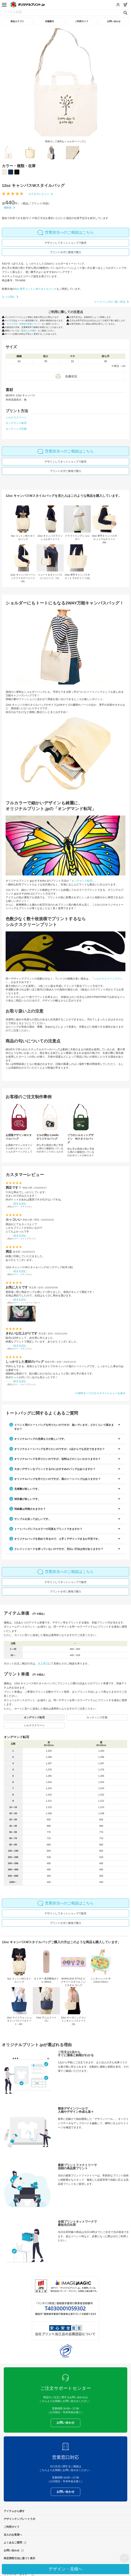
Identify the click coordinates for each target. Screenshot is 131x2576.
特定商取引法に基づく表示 (19, 2558)
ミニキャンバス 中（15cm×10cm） (100, 1967)
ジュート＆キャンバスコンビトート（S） (50, 563)
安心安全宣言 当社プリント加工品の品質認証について (65, 2330)
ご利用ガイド (11, 2526)
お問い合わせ (14, 2550)
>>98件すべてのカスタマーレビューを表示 (100, 1393)
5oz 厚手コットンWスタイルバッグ (36, 288)
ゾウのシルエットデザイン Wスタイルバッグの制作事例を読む (81, 1130)
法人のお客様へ (13, 2534)
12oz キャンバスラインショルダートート (50, 524)
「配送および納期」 (28, 330)
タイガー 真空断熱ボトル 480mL (46, 1967)
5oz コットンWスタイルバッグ (22, 524)
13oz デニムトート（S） (46, 2006)
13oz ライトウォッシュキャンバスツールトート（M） (19, 2006)
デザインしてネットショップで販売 (65, 242)
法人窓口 (43, 1663)
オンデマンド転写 (16, 423)
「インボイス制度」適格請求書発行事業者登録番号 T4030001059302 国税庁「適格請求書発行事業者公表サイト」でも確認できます (65, 2308)
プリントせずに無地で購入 (65, 252)
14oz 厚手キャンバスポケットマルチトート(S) (77, 563)
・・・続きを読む (16, 1203)
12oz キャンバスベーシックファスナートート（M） (22, 563)
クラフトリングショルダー (77, 524)
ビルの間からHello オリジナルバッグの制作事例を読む (50, 1130)
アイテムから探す (14, 2511)
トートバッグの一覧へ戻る (109, 301)
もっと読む (8, 296)
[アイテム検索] (62, 12)
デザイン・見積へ (66, 2569)
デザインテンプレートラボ (19, 2518)
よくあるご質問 (15, 2542)
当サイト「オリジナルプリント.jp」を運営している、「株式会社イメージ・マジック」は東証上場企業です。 (65, 2286)
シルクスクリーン (16, 417)
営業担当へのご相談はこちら (65, 232)
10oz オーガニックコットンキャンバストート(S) (73, 2006)
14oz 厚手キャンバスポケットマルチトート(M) (104, 524)
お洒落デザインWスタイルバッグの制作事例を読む (19, 1130)
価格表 (8, 207)
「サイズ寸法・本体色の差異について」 (23, 324)
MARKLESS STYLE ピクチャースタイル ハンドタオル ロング (73, 1967)
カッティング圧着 (16, 428)
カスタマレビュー (38, 193)
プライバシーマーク (66, 2351)
